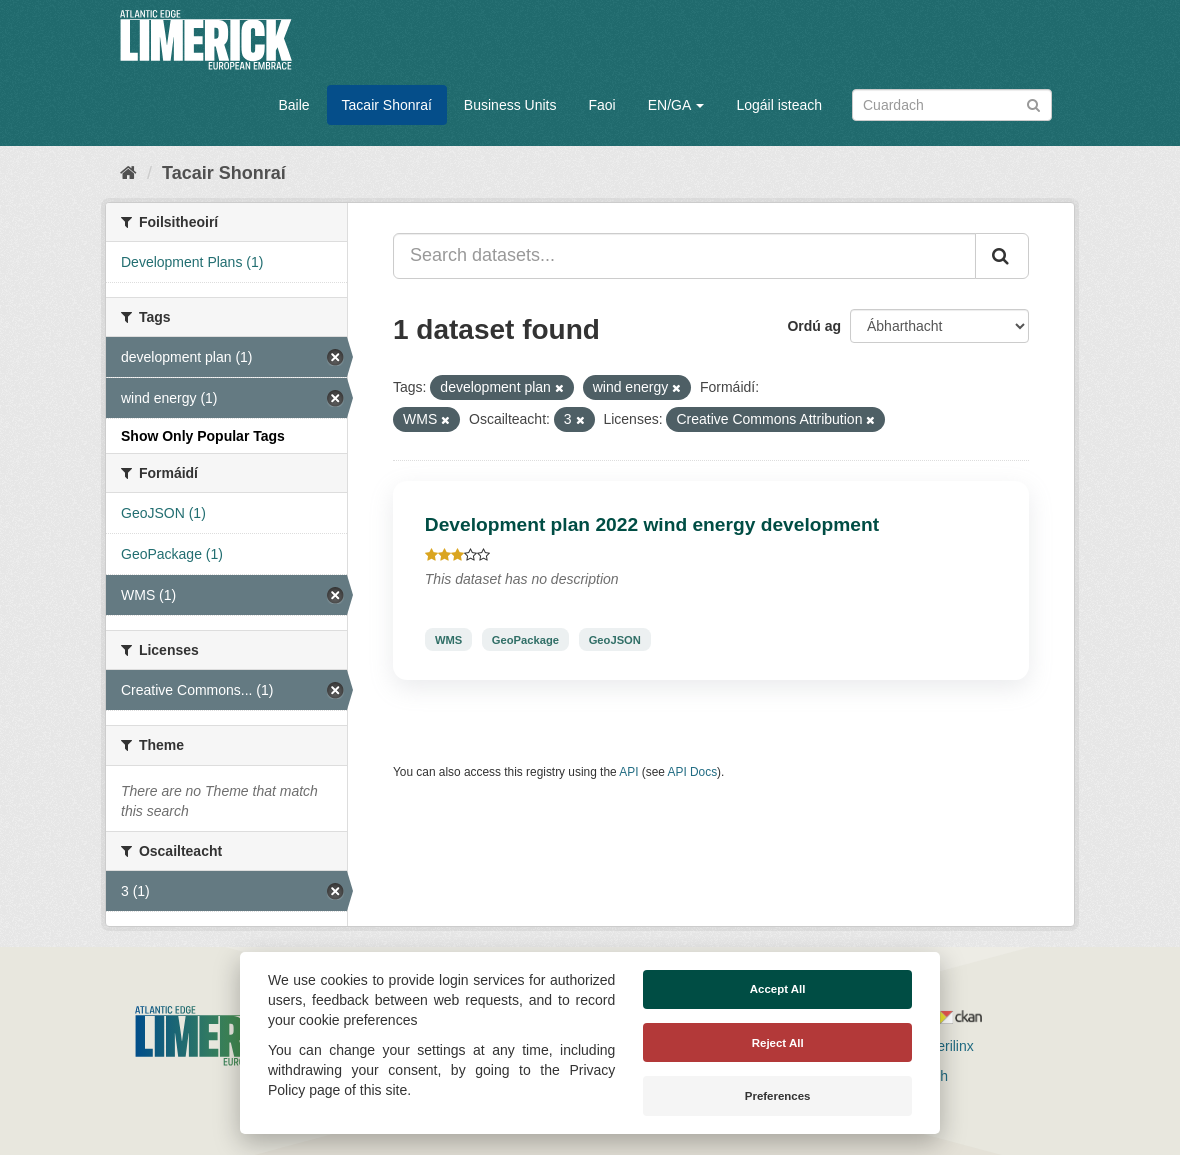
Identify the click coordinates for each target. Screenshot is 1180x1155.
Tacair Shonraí (387, 105)
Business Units (510, 105)
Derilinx (941, 1046)
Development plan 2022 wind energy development (652, 524)
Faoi (601, 105)
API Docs (693, 772)
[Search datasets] (952, 105)
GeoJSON (615, 639)
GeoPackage (525, 639)
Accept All (778, 989)
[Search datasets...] (684, 256)
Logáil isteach (779, 105)
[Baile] (128, 173)
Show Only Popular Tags (203, 436)
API (628, 772)
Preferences (778, 1096)
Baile (293, 105)
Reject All (778, 1043)
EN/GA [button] (676, 105)
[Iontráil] (1033, 103)
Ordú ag (814, 326)
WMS (448, 639)
